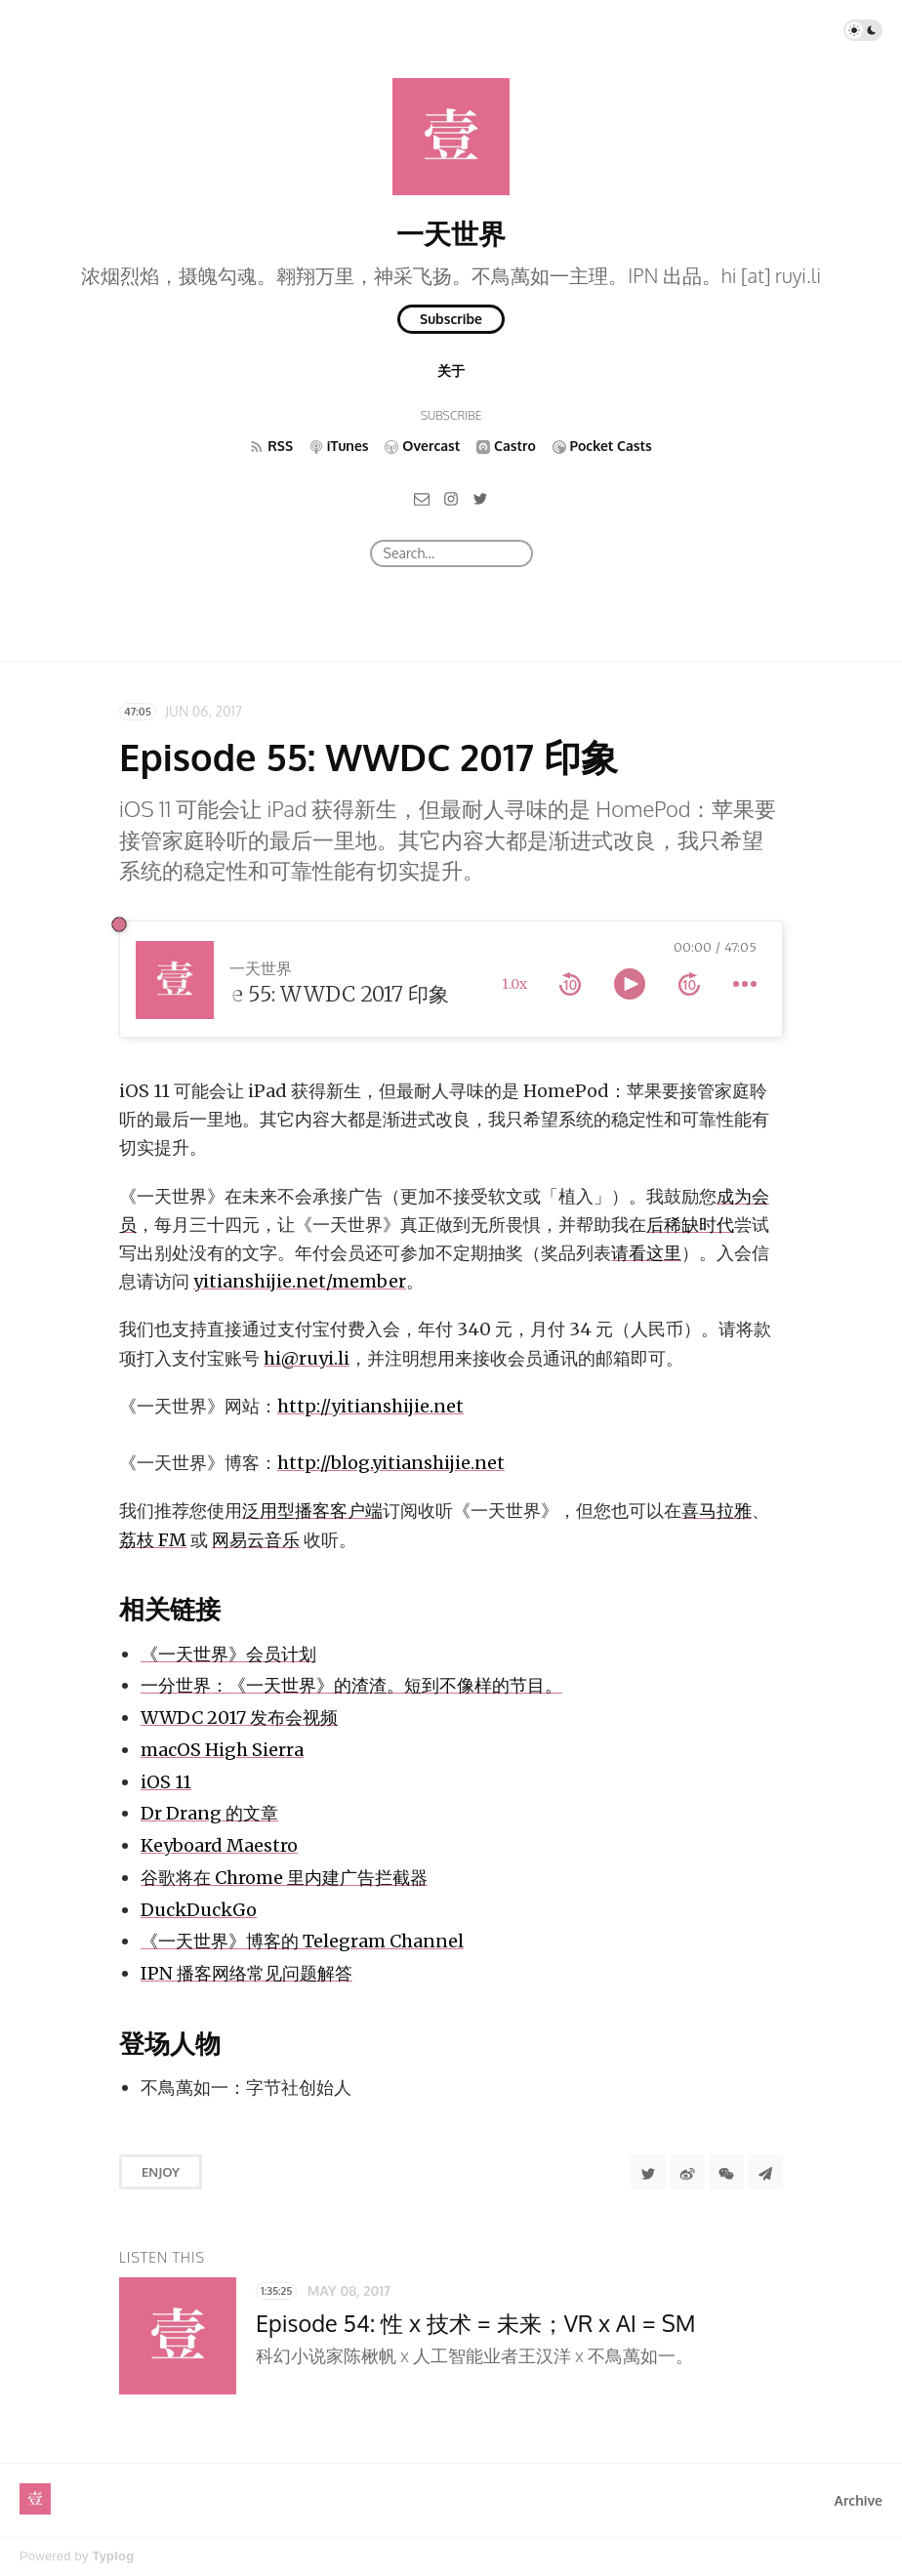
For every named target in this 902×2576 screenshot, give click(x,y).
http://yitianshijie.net (370, 1406)
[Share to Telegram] (765, 2171)
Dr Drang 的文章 (209, 1813)
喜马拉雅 (716, 1510)
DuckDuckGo (199, 1910)
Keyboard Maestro (219, 1845)
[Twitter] (480, 498)
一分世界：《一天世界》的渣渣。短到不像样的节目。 (351, 1685)
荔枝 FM (152, 1540)
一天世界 (451, 233)
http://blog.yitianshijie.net (391, 1463)
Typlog (113, 2556)
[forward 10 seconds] (689, 983)
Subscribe (451, 318)
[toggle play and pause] (629, 984)
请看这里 (646, 1253)
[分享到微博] (687, 2171)
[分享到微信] (726, 2171)
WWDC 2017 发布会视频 (239, 1717)
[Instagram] (451, 498)
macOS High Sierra (222, 1749)
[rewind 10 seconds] (570, 983)
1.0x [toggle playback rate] (514, 984)
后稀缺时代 (690, 1224)
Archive (858, 2500)
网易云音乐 (256, 1540)
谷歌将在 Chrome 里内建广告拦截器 (284, 1877)
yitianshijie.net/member (299, 1281)
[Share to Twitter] (648, 2171)
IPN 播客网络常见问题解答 (246, 1973)
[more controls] (744, 983)
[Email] (422, 498)
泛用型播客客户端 (312, 1510)
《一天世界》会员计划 (228, 1654)
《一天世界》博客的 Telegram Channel (302, 1941)
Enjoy (161, 2172)
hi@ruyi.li (306, 1358)
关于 (451, 370)
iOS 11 (166, 1782)
